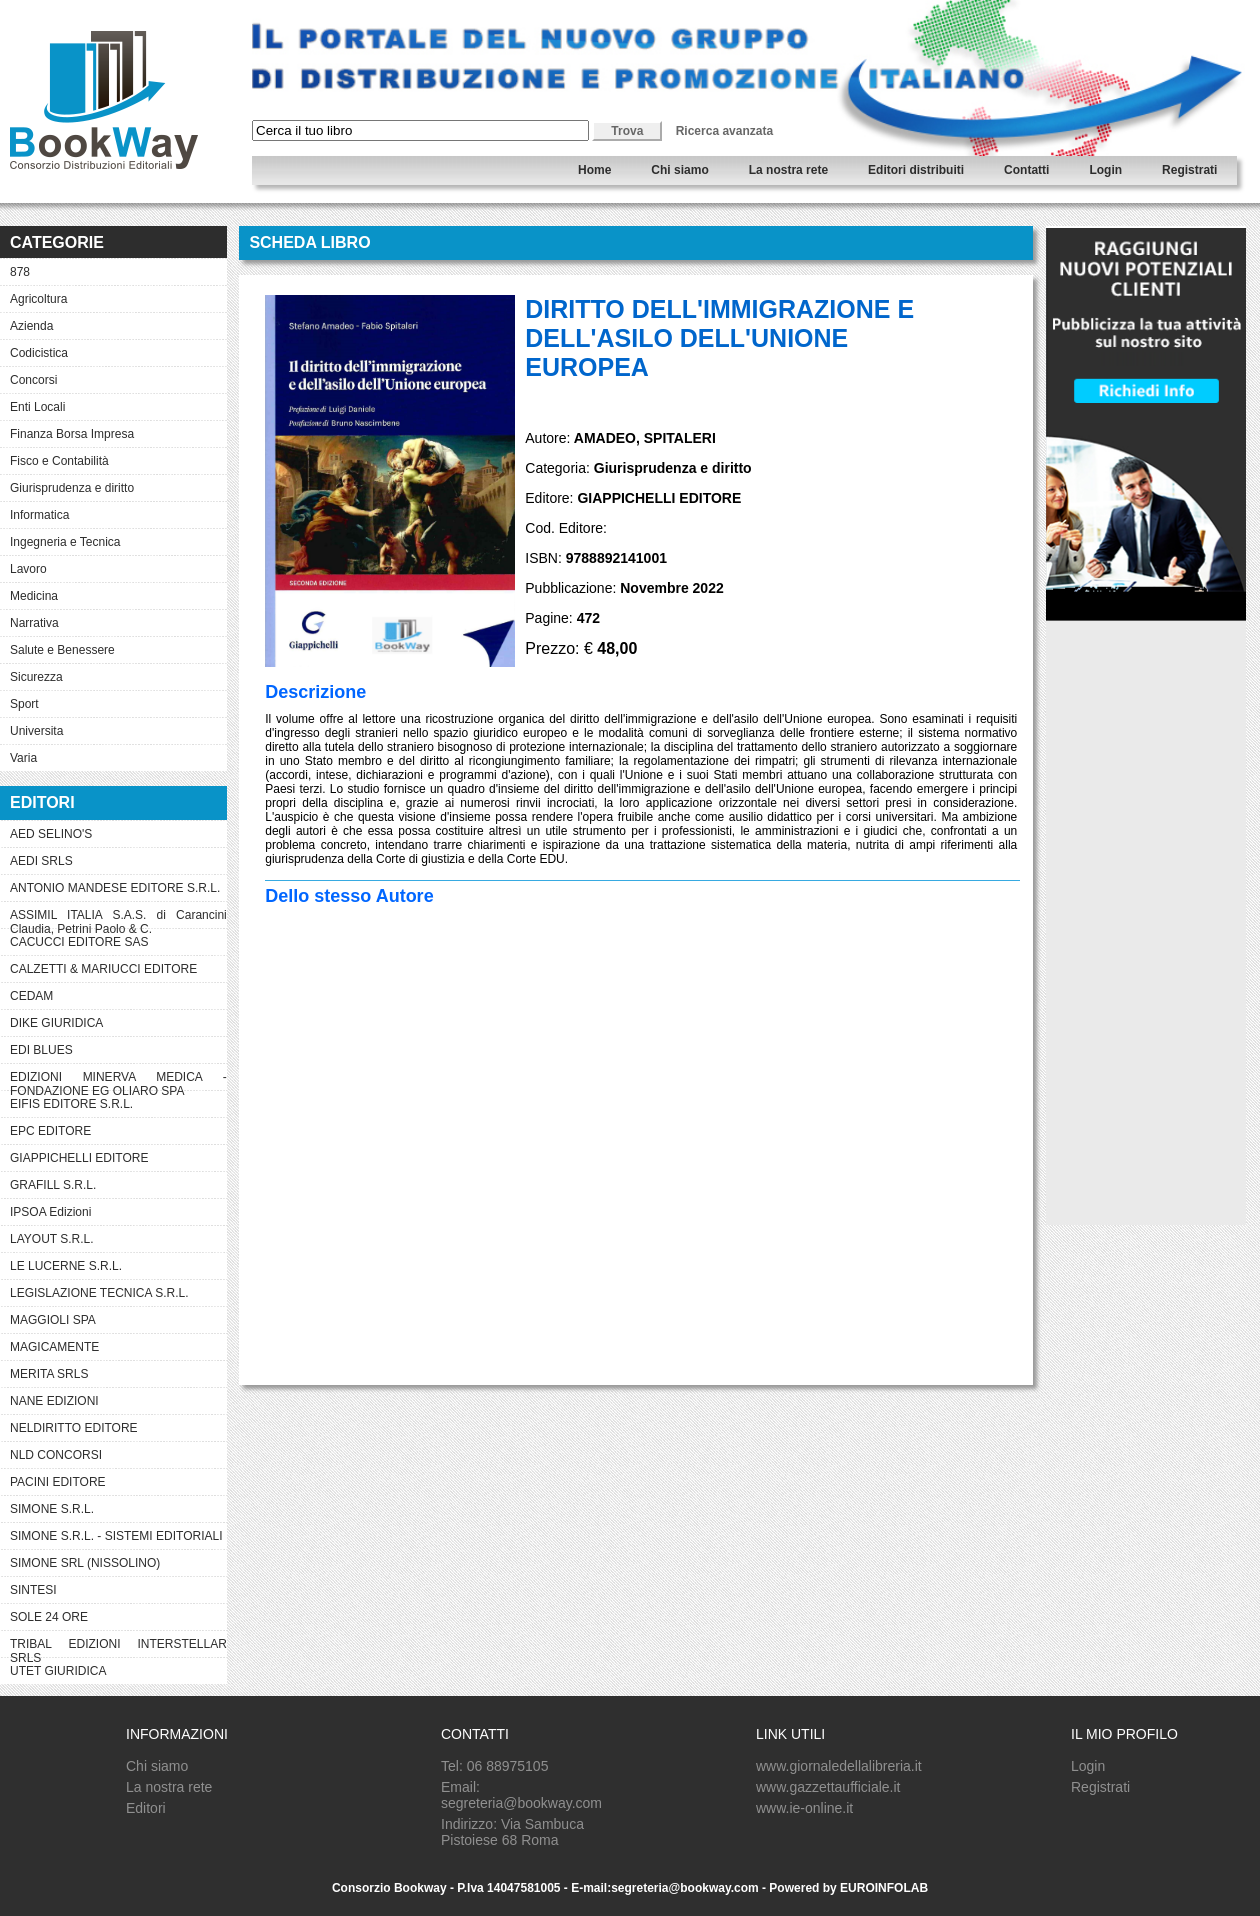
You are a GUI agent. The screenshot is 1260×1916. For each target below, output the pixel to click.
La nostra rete (788, 170)
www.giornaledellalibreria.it (839, 1766)
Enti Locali (37, 407)
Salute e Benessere (62, 650)
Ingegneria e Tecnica (65, 542)
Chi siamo (679, 170)
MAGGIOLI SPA (53, 1320)
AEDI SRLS (41, 861)
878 (20, 272)
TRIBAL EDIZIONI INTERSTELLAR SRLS (118, 1647)
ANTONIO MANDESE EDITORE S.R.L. (115, 888)
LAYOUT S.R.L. (52, 1239)
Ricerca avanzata (724, 131)
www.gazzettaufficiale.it (828, 1787)
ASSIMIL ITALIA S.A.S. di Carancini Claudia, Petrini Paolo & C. (118, 918)
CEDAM (31, 996)
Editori (146, 1808)
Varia (23, 758)
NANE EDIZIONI (54, 1401)
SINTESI (33, 1590)
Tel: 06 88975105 (494, 1766)
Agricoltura (38, 299)
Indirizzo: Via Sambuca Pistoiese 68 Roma (512, 1832)
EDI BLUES (41, 1050)
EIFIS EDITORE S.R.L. (71, 1104)
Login (1105, 170)
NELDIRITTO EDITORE (74, 1428)
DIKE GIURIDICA (56, 1023)
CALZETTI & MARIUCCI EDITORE (103, 969)
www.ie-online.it (804, 1808)
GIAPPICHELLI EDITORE (79, 1158)
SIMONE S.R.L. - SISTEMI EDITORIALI (116, 1536)
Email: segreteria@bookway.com (521, 1795)
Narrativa (34, 623)
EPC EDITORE (50, 1131)
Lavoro (28, 569)
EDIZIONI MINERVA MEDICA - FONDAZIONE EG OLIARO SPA (118, 1080)
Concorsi (33, 380)
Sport (24, 704)
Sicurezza (36, 677)
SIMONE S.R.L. (52, 1509)
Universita (36, 731)
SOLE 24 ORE (49, 1617)
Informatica (39, 515)
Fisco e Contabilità (59, 461)
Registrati (1189, 170)
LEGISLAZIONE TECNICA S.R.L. (99, 1293)
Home (594, 170)
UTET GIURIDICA (58, 1671)
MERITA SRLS (49, 1374)
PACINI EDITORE (58, 1482)
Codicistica (39, 353)
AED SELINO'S (51, 834)
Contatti (1026, 170)
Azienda (31, 326)
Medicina (34, 596)
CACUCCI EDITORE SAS (79, 942)
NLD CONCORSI (56, 1455)
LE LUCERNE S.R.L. (66, 1266)
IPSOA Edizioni (50, 1212)
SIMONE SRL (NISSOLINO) (85, 1563)
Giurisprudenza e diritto (72, 488)
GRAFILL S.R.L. (53, 1185)
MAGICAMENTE (54, 1347)
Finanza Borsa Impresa (72, 434)
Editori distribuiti (916, 170)
